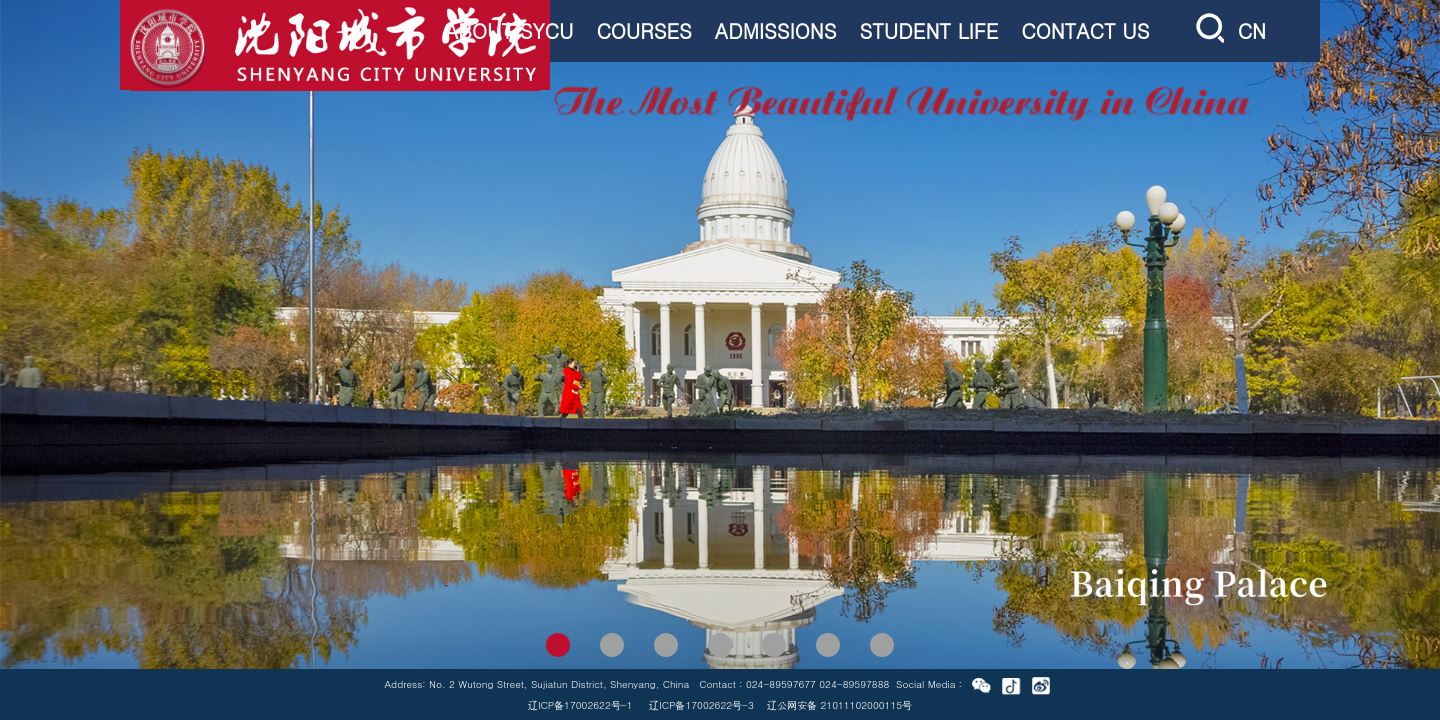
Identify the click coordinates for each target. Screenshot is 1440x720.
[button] (558, 645)
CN (1252, 30)
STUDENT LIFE (928, 30)
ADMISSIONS (776, 30)
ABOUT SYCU (509, 30)
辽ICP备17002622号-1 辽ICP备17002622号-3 (641, 705)
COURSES (643, 30)
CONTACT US (1085, 30)
